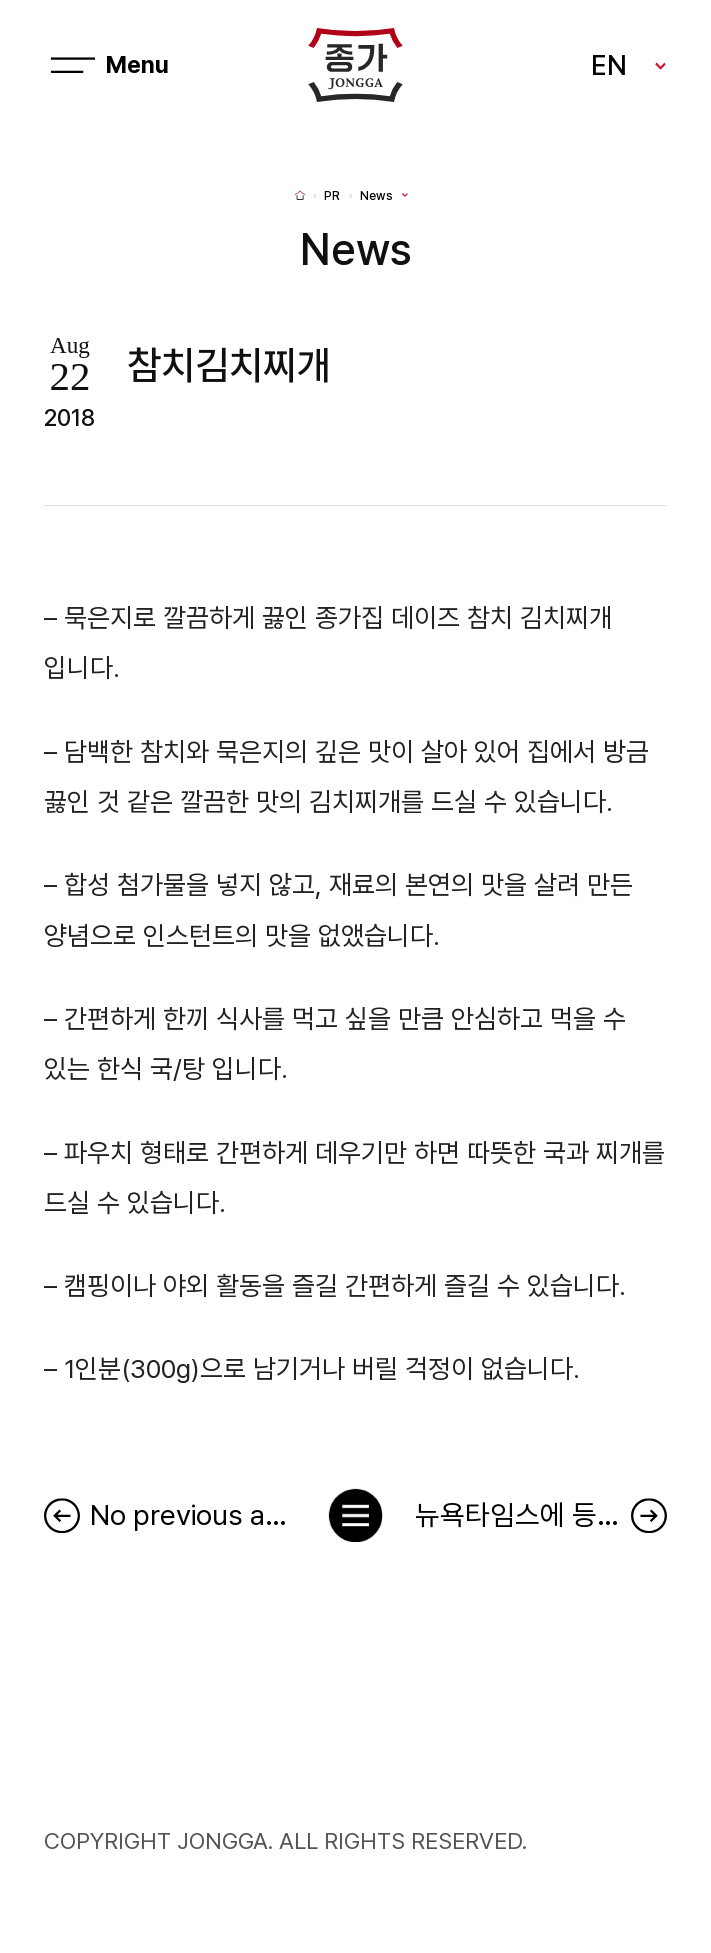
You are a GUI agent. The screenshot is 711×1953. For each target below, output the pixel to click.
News (376, 196)
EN (609, 65)
